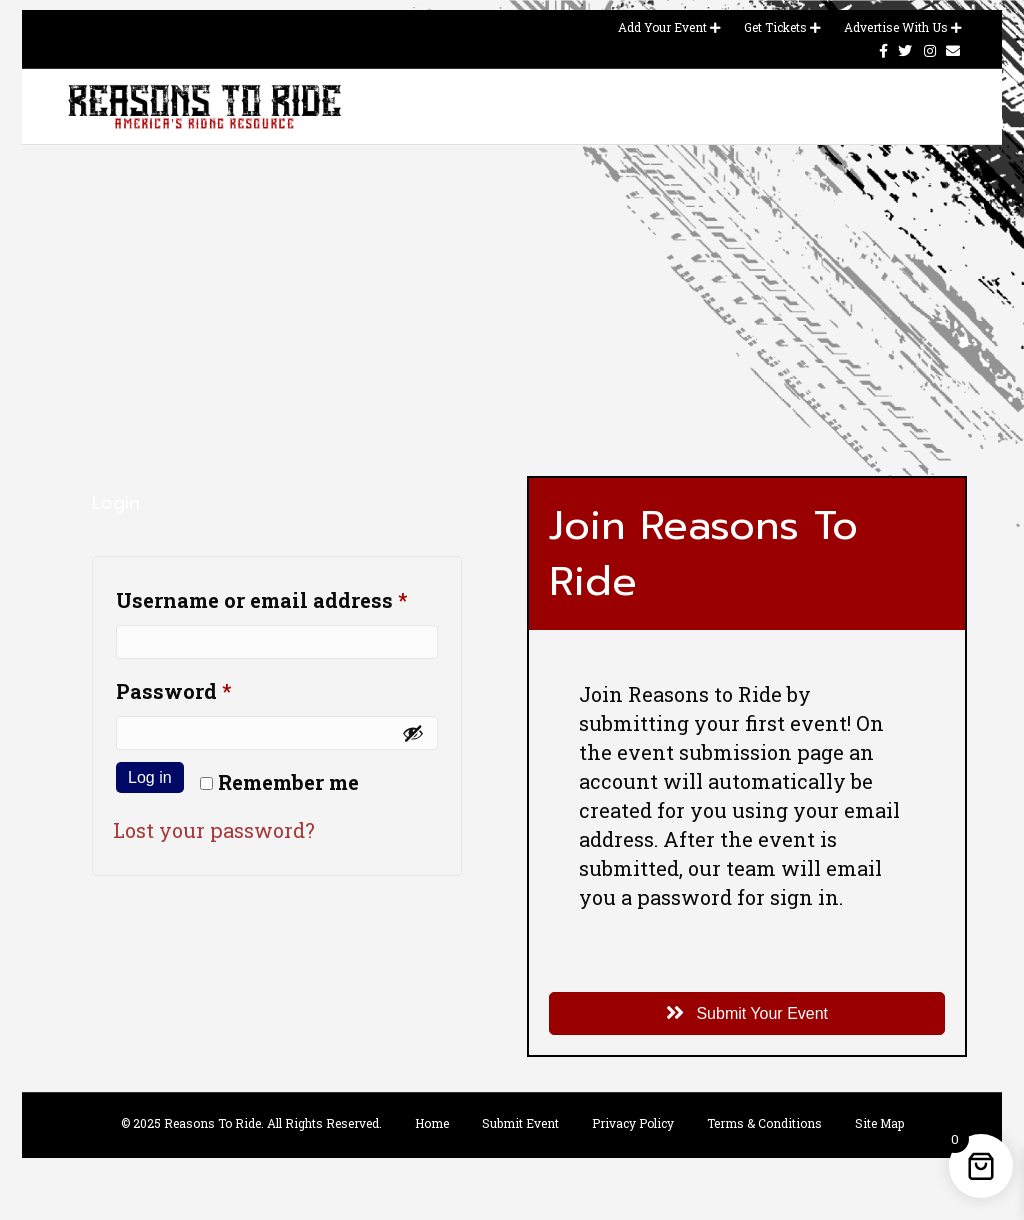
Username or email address (277, 648)
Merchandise (801, 107)
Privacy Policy (633, 1175)
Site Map (879, 1175)
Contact (887, 157)
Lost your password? (214, 882)
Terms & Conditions (764, 1175)
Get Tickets (782, 27)
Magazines (669, 107)
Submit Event (520, 1175)
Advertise (789, 157)
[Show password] (413, 785)
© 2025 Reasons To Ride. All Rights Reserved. (251, 1175)
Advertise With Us (903, 27)
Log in (150, 829)
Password (218, 739)
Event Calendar (529, 107)
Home (418, 107)
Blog (903, 107)
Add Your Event (669, 27)
